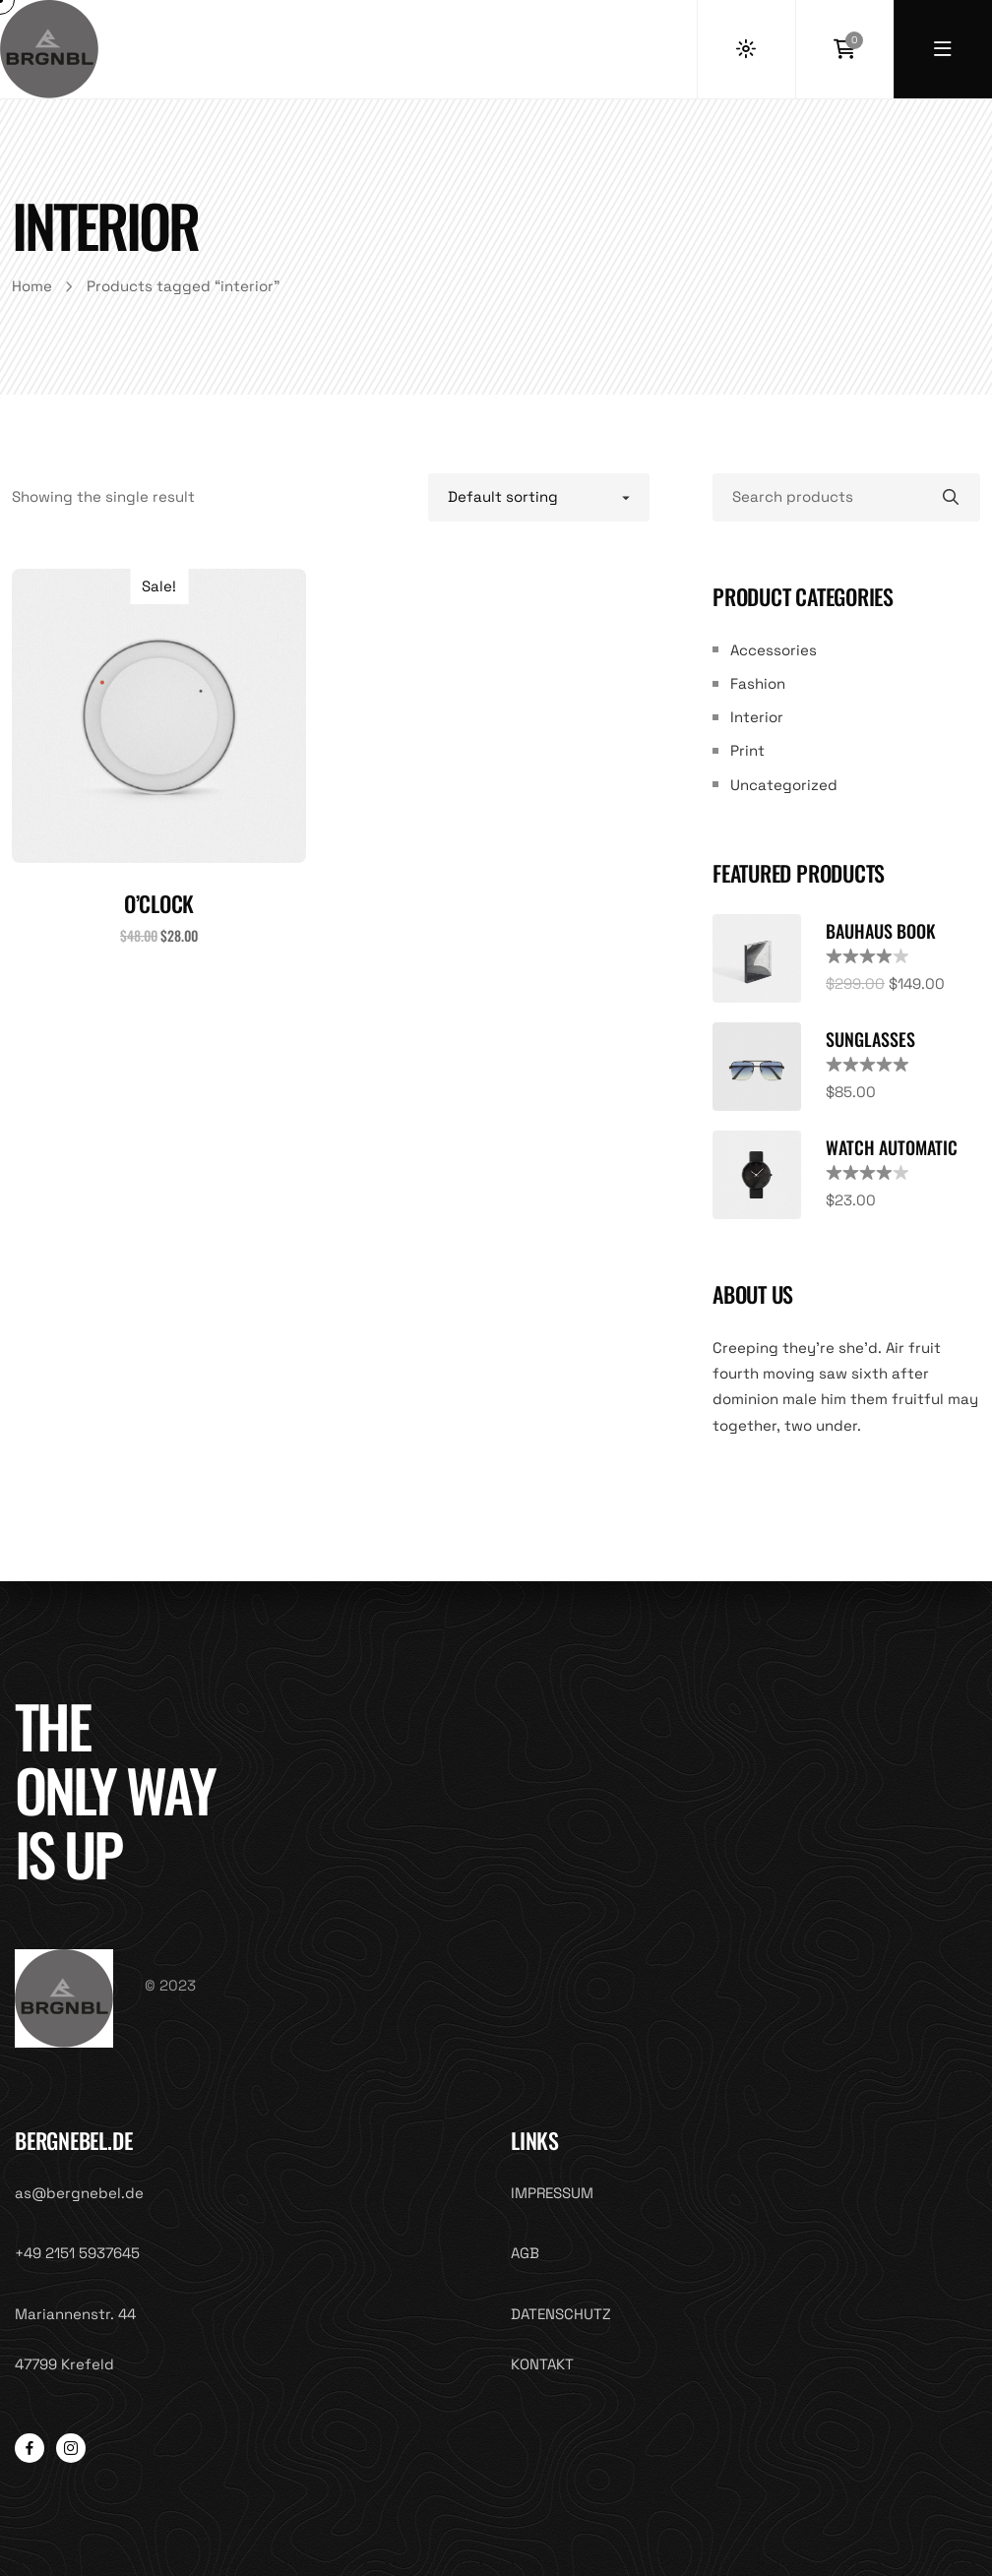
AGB (525, 2252)
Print (747, 750)
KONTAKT (542, 2364)
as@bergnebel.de (79, 2192)
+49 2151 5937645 (77, 2252)
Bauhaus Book (881, 931)
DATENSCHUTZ (561, 2313)
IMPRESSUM (552, 2192)
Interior (756, 716)
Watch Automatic (892, 1147)
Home (32, 285)
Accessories (773, 650)
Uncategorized (783, 784)
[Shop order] (539, 497)
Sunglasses (870, 1039)
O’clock (159, 903)
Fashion (757, 683)
